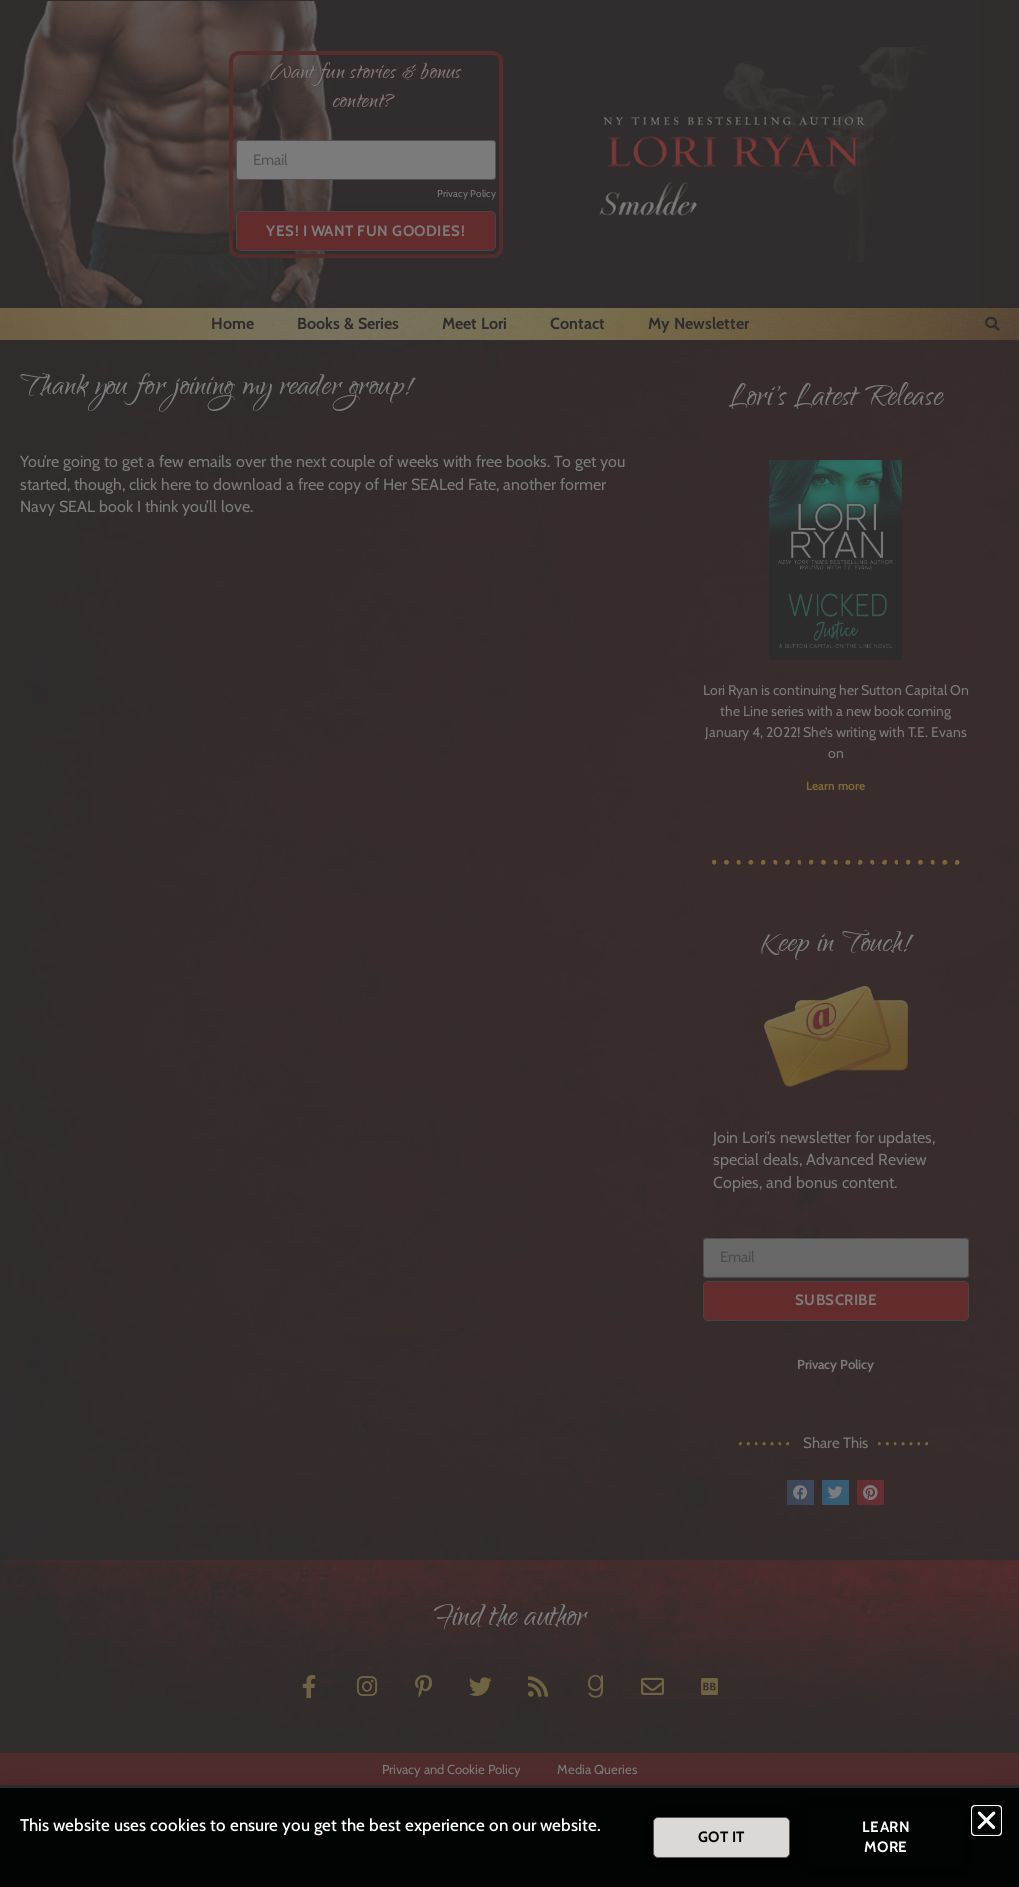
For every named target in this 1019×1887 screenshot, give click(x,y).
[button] (986, 1822)
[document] (509, 943)
